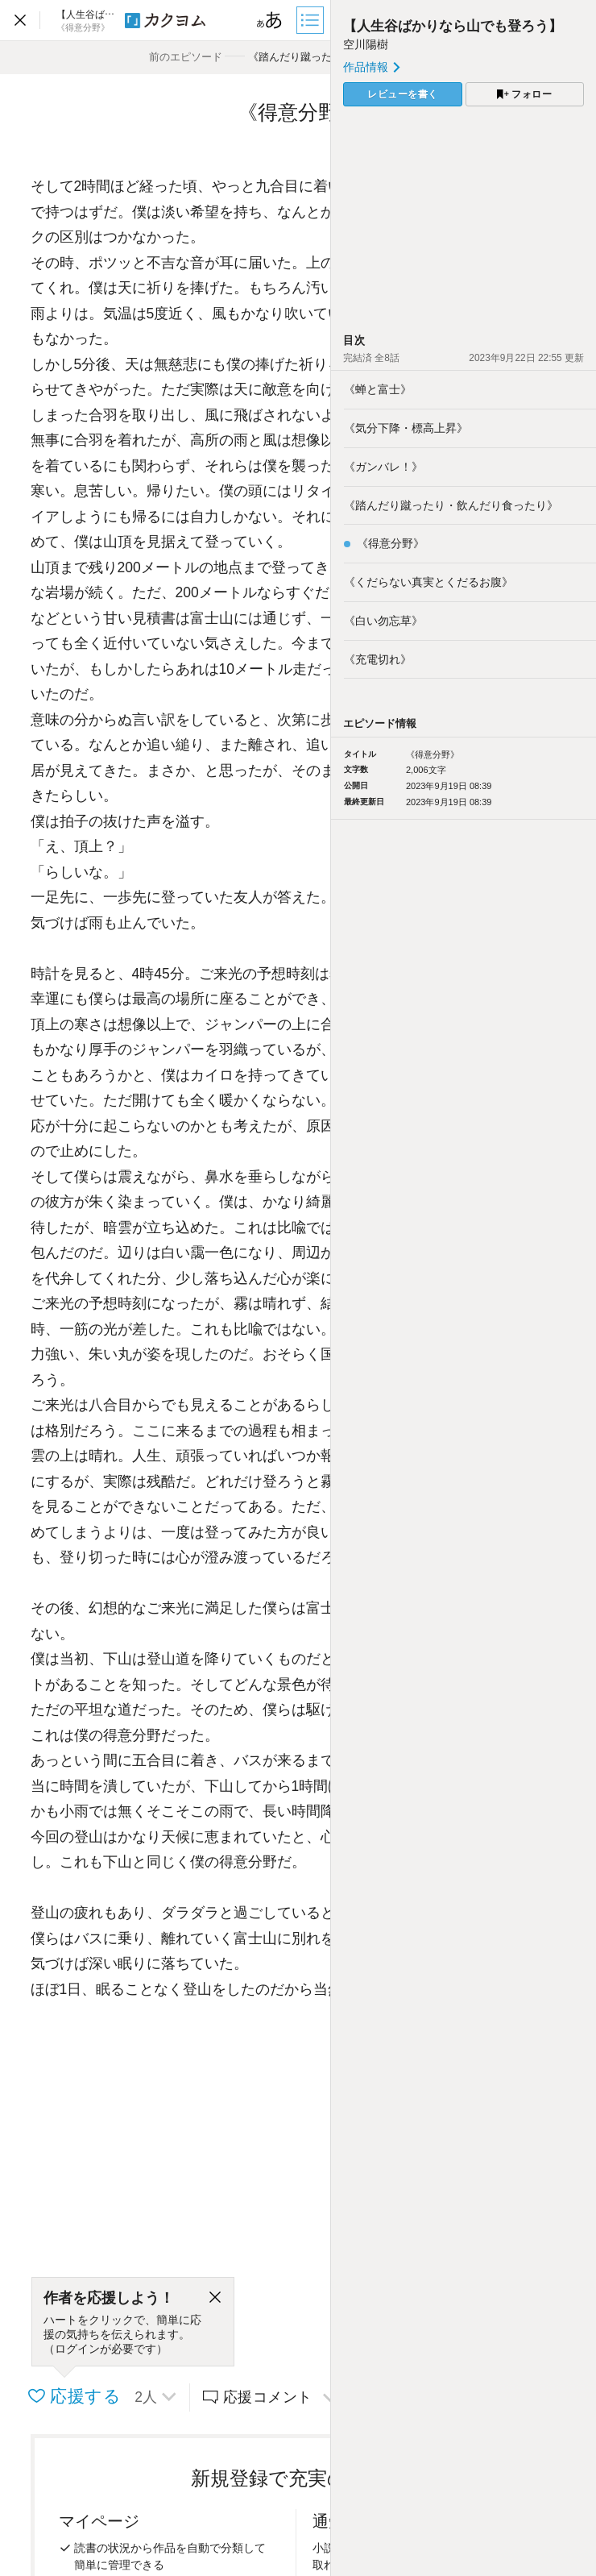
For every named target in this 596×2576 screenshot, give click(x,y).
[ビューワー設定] (270, 20)
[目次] (311, 20)
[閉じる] (215, 2297)
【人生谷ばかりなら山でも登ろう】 (452, 26)
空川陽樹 (365, 44)
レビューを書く (402, 94)
